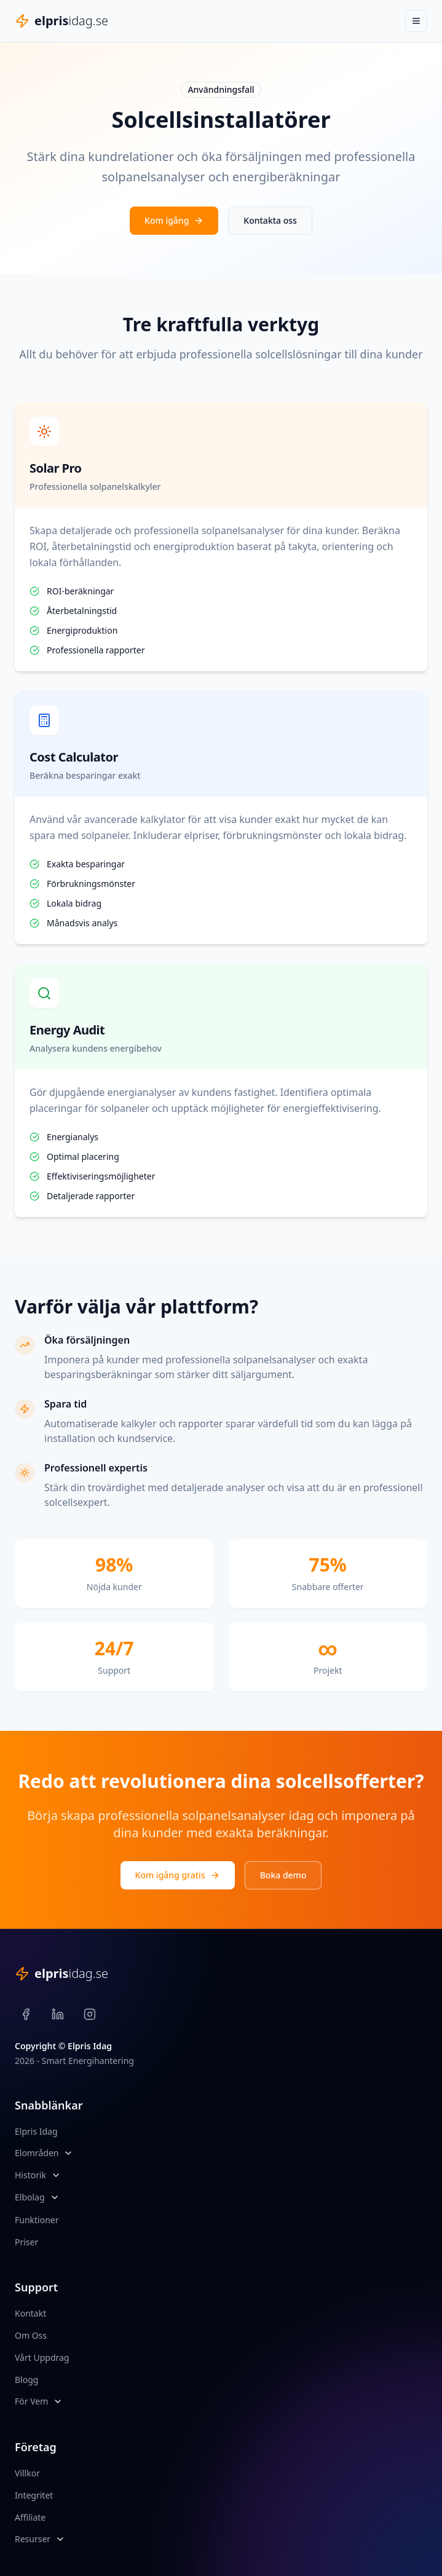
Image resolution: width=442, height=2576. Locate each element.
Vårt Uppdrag (42, 2357)
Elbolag (30, 2197)
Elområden (36, 2153)
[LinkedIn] (58, 2014)
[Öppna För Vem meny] (57, 2401)
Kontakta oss (270, 220)
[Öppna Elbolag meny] (54, 2197)
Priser (26, 2242)
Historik (30, 2175)
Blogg (26, 2379)
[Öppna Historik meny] (56, 2175)
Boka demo (283, 1875)
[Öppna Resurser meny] (60, 2539)
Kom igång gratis (177, 1875)
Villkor (27, 2473)
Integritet (34, 2495)
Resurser (32, 2539)
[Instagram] (90, 2014)
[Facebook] (26, 2014)
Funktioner (37, 2220)
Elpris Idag (36, 2131)
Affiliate (30, 2517)
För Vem (31, 2401)
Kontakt (30, 2313)
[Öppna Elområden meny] (68, 2153)
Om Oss (31, 2335)
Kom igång (173, 220)
